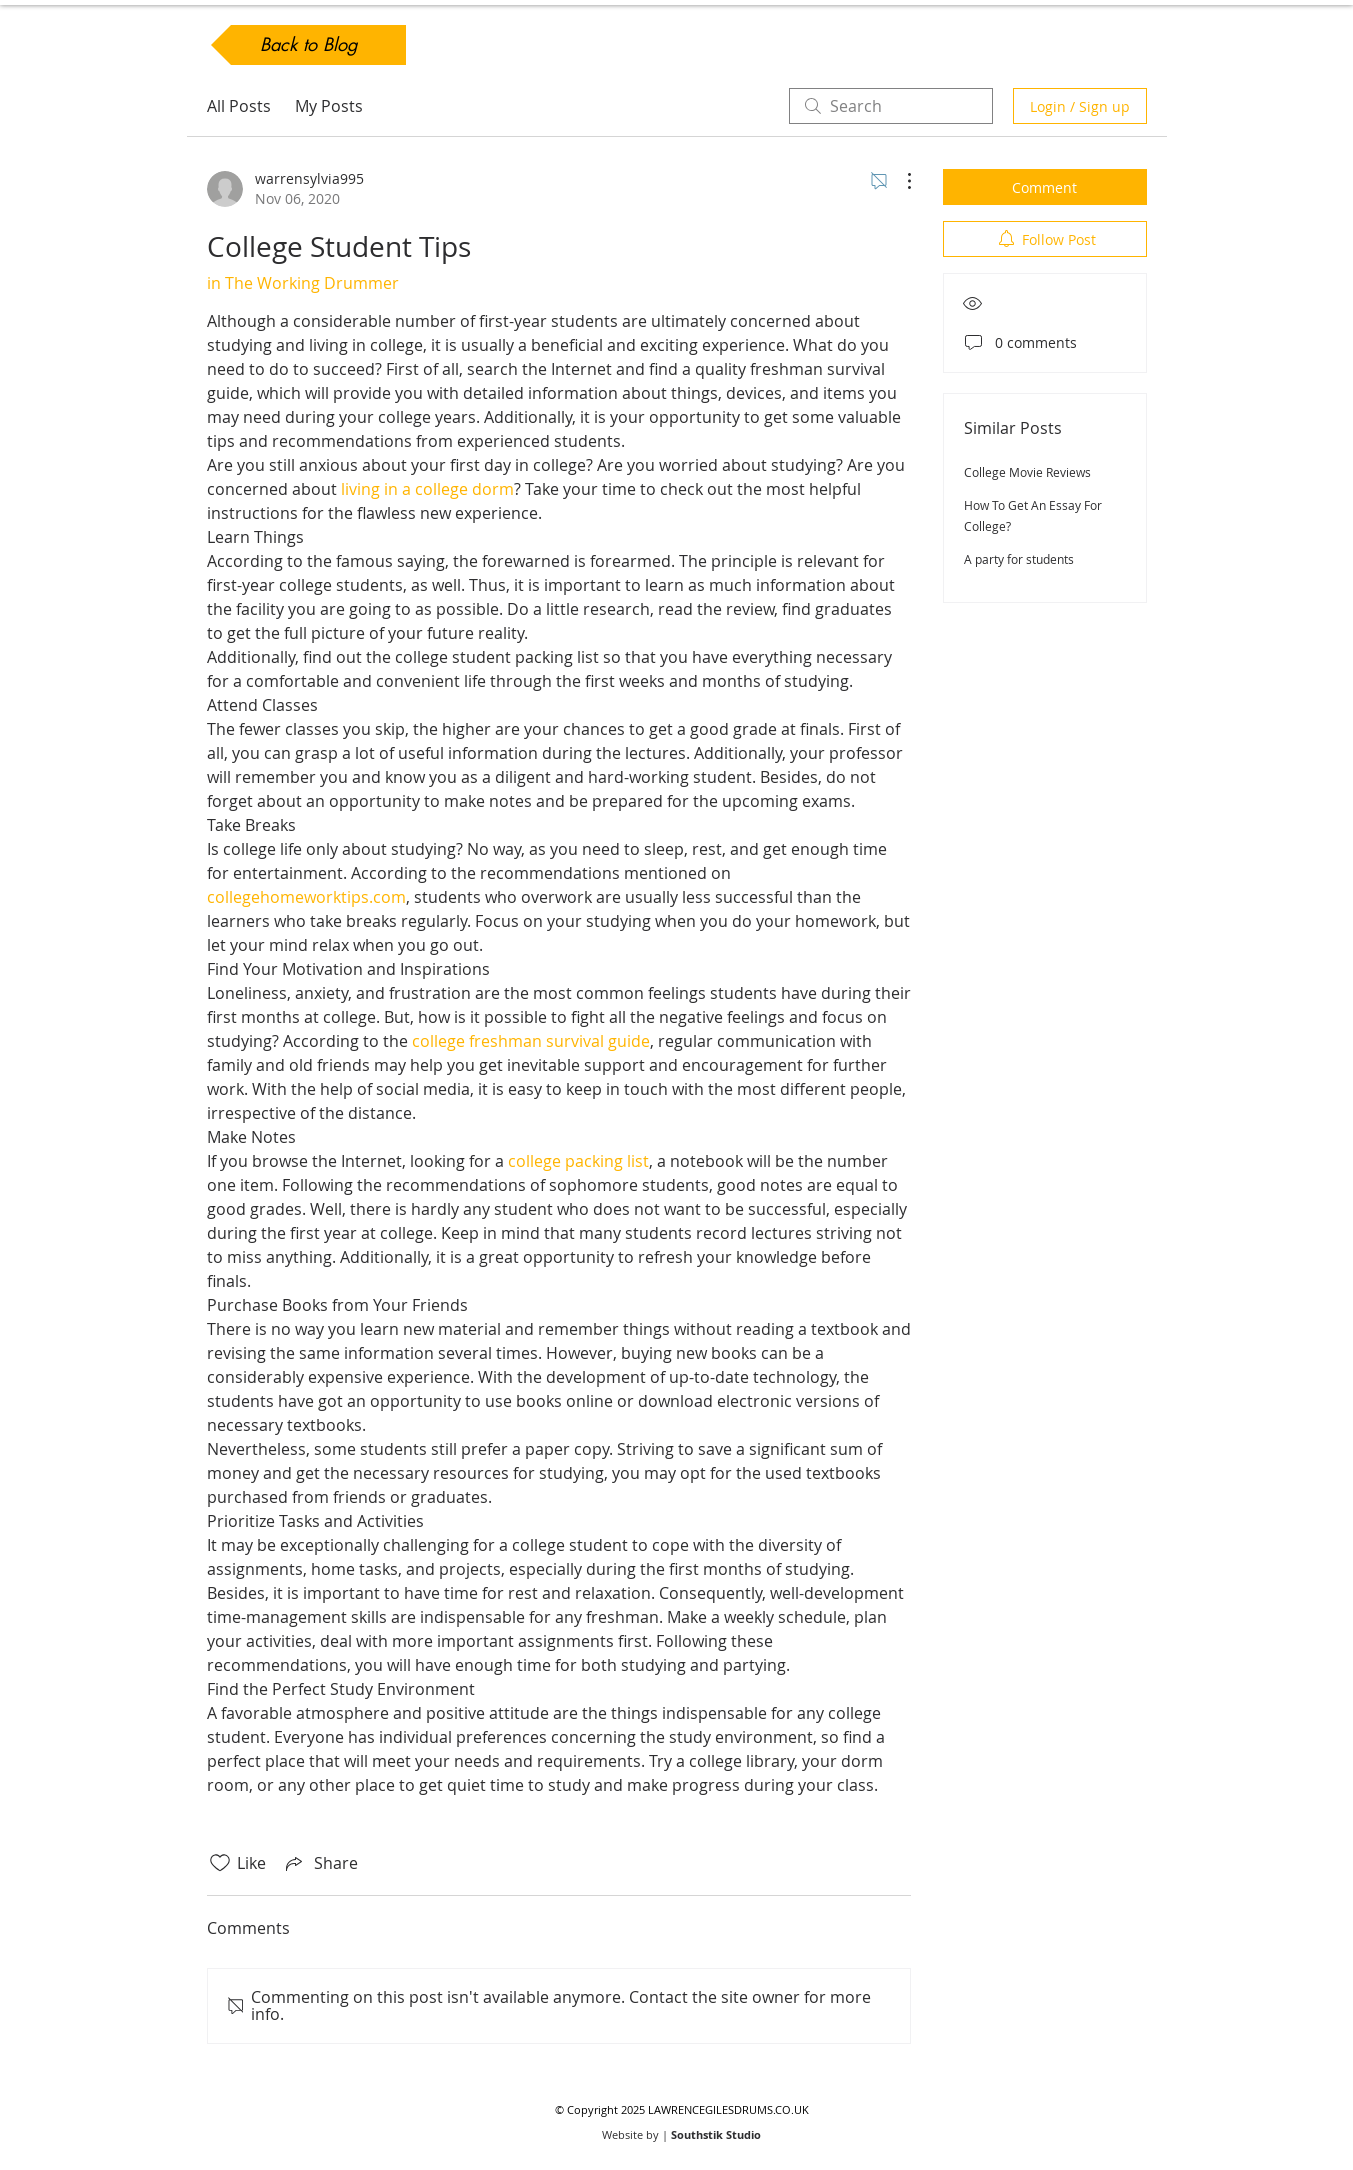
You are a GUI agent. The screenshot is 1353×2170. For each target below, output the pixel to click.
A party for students (1019, 559)
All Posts (239, 106)
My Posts (329, 106)
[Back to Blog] (308, 45)
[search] (891, 106)
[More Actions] (899, 181)
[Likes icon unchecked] (220, 1863)
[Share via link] (320, 1863)
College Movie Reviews (1027, 472)
